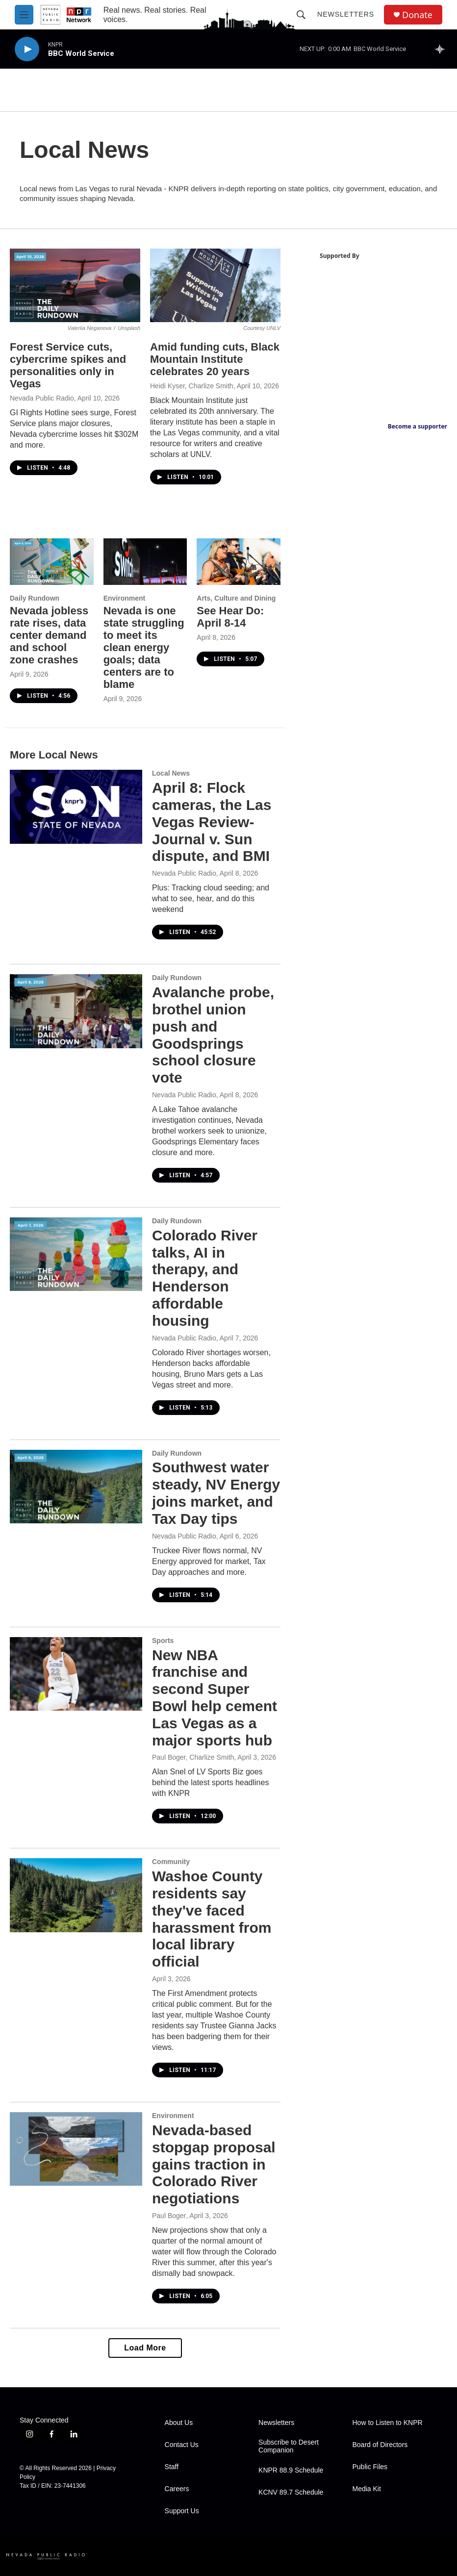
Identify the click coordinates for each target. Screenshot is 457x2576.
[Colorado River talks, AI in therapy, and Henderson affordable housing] (76, 1254)
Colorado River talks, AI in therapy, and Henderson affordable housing (204, 1278)
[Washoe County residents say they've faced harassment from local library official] (76, 1895)
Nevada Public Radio (42, 398)
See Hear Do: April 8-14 (230, 617)
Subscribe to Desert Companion (288, 2446)
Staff (172, 2467)
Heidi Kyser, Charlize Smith (191, 386)
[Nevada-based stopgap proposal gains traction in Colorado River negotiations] (76, 2149)
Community (171, 1862)
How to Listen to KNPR (388, 2422)
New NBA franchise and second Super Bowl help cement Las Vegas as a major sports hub (214, 1697)
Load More (145, 2348)
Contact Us (182, 2445)
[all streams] (442, 49)
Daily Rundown (34, 598)
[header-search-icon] (301, 15)
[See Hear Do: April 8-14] (238, 561)
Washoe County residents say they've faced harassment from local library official (211, 1919)
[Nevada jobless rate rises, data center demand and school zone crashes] (52, 561)
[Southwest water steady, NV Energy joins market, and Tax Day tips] (76, 1486)
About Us (179, 2422)
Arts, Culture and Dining (236, 598)
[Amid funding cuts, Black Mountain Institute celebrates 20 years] (215, 285)
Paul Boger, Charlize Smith (193, 1757)
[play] (27, 49)
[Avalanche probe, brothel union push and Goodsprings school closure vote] (76, 1011)
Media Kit (367, 2489)
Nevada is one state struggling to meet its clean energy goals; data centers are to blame (143, 647)
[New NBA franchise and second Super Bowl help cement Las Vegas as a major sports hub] (76, 1674)
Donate (417, 15)
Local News (171, 773)
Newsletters (345, 14)
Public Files (370, 2467)
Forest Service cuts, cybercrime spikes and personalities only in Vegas (68, 365)
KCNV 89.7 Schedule (290, 2492)
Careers (177, 2489)
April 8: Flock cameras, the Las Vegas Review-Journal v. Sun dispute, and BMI (211, 822)
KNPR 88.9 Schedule (290, 2470)
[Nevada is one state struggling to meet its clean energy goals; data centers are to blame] (145, 561)
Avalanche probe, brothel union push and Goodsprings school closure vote (213, 1035)
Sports (163, 1640)
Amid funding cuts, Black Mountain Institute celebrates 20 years (214, 359)
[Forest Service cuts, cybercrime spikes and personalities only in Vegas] (75, 285)
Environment (124, 598)
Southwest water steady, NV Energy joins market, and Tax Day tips (216, 1492)
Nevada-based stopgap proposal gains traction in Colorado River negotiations (214, 2164)
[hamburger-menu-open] (24, 15)
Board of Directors (380, 2445)
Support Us (182, 2511)
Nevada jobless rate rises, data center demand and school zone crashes (49, 635)
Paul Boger (169, 2216)
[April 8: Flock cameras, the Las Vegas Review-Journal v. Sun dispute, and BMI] (76, 806)
